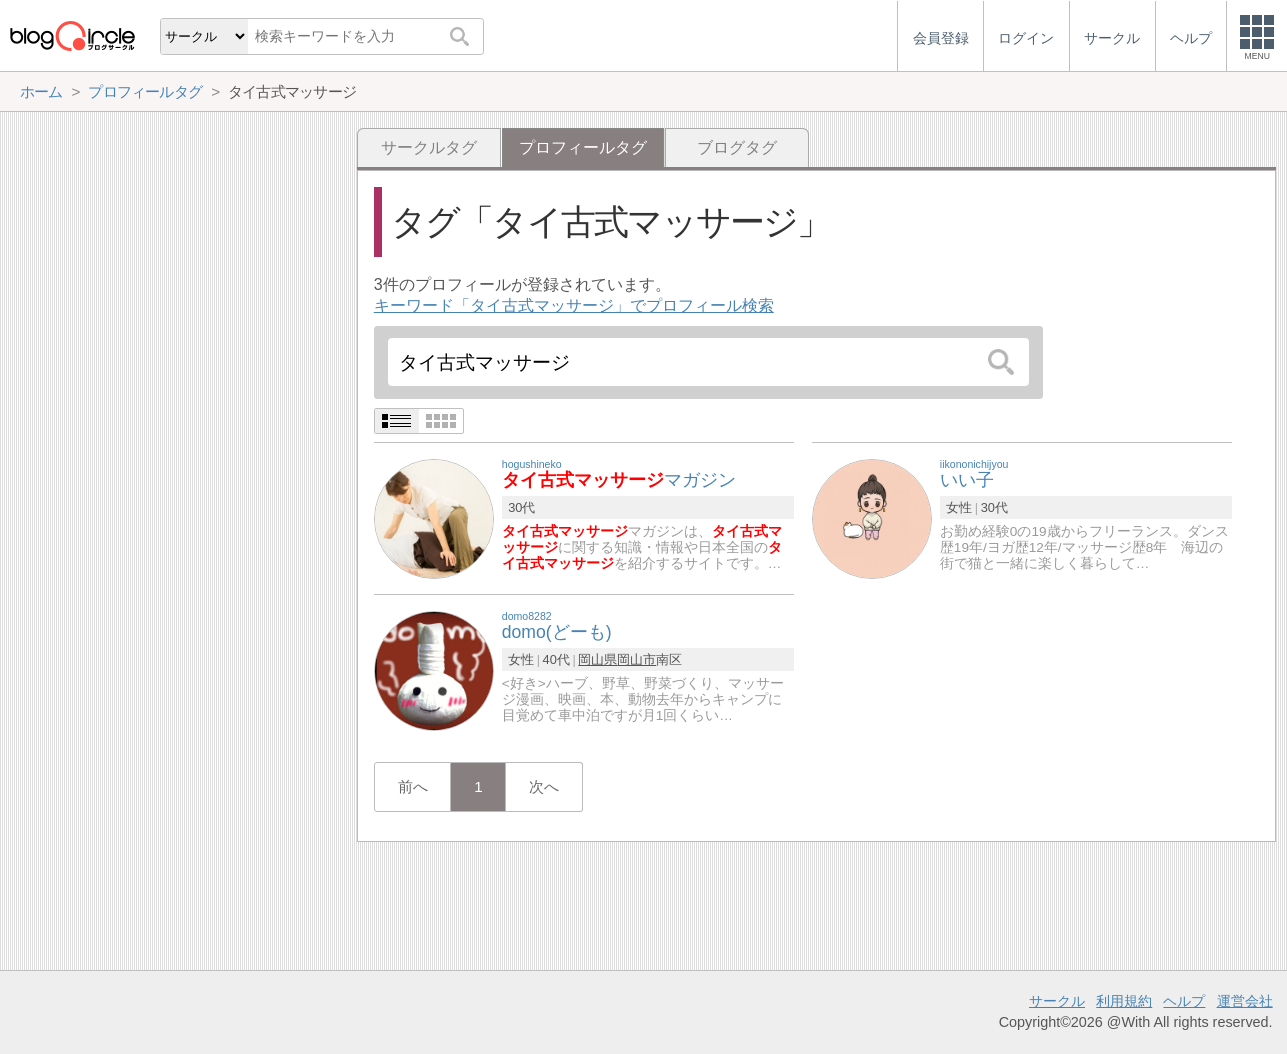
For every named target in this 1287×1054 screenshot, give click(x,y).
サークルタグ (429, 147)
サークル (1057, 1001)
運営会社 (1245, 1001)
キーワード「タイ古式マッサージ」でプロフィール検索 (574, 305)
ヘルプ (1184, 1001)
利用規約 (1124, 1001)
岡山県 (597, 659)
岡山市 (636, 659)
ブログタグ (737, 147)
